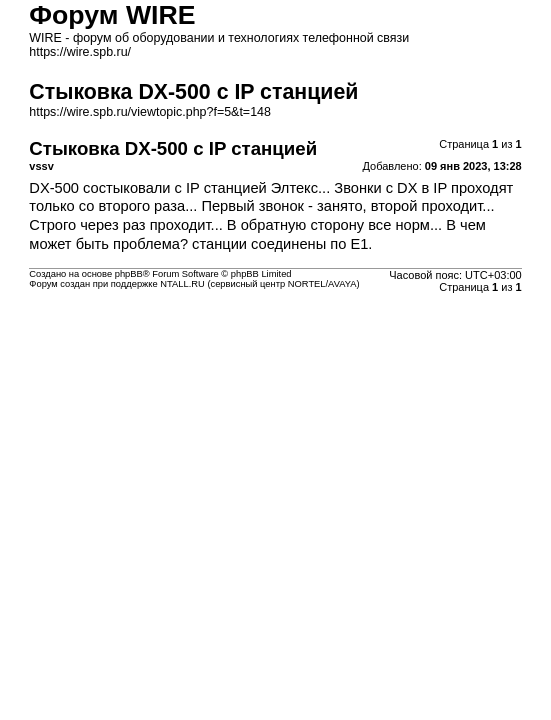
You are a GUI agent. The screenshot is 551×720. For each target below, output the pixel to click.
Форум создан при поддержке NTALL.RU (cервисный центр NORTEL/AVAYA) (194, 284)
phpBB (129, 274)
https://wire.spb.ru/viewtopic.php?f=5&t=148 (150, 112)
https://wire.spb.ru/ (80, 52)
